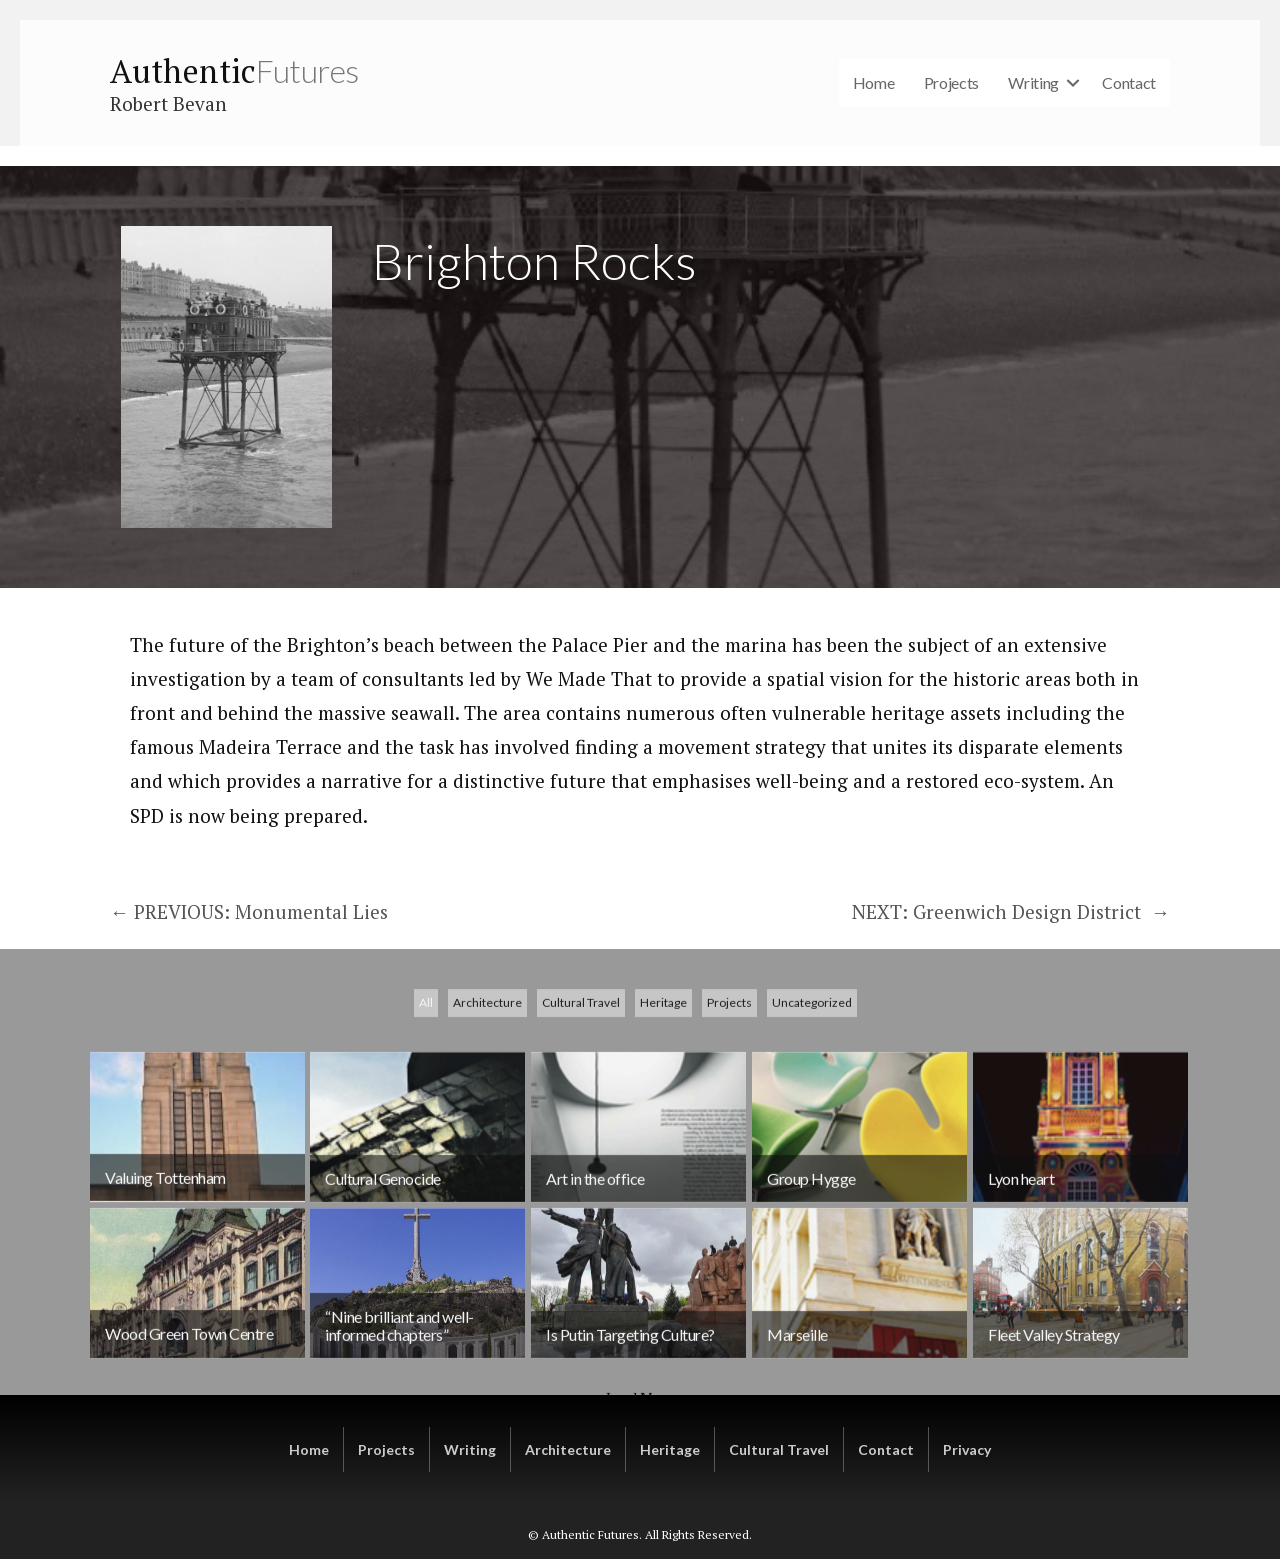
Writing (1033, 82)
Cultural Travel (581, 1108)
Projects (952, 82)
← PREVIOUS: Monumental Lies (249, 911)
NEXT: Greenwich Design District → (1011, 911)
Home (874, 82)
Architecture (487, 1108)
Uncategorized (812, 1108)
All (426, 1108)
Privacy (967, 1449)
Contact (1129, 82)
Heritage (663, 1108)
